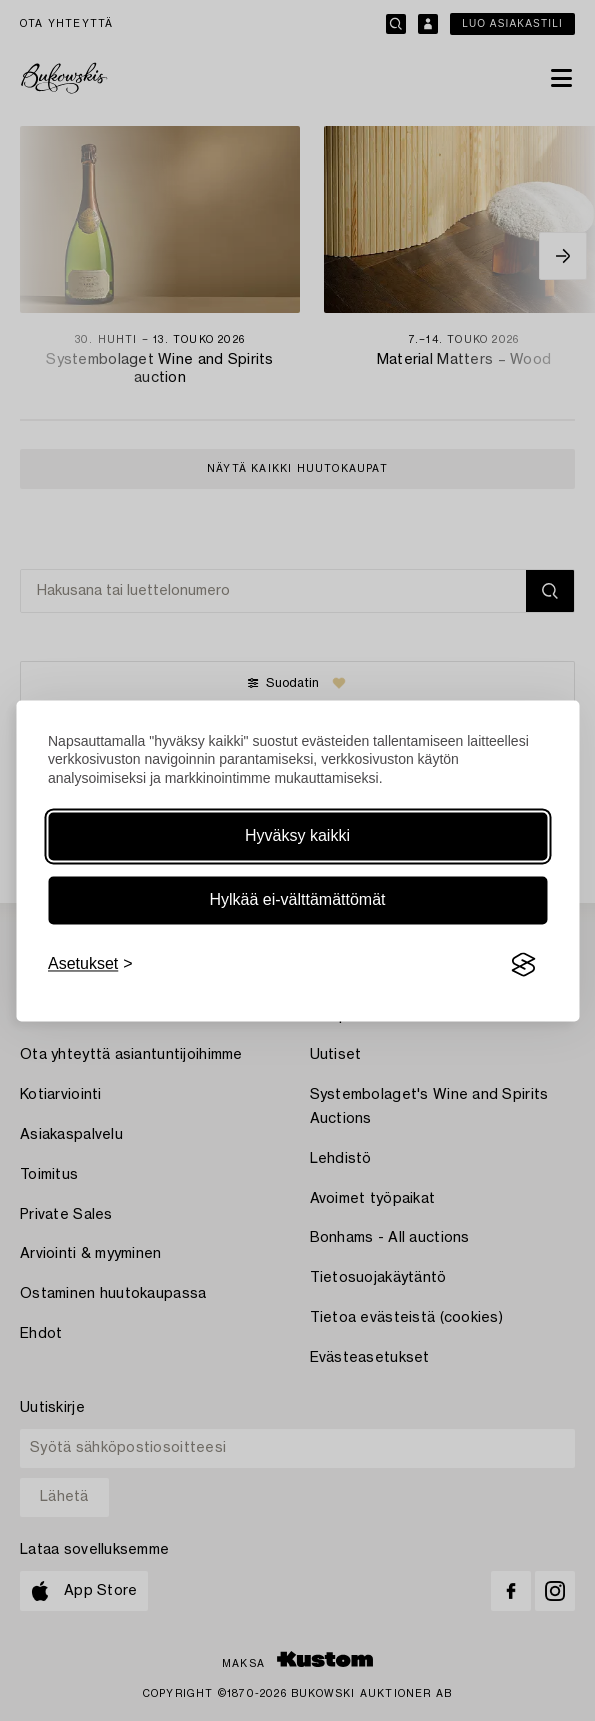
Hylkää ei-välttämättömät (297, 900)
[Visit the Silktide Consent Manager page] (523, 965)
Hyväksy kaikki (297, 836)
